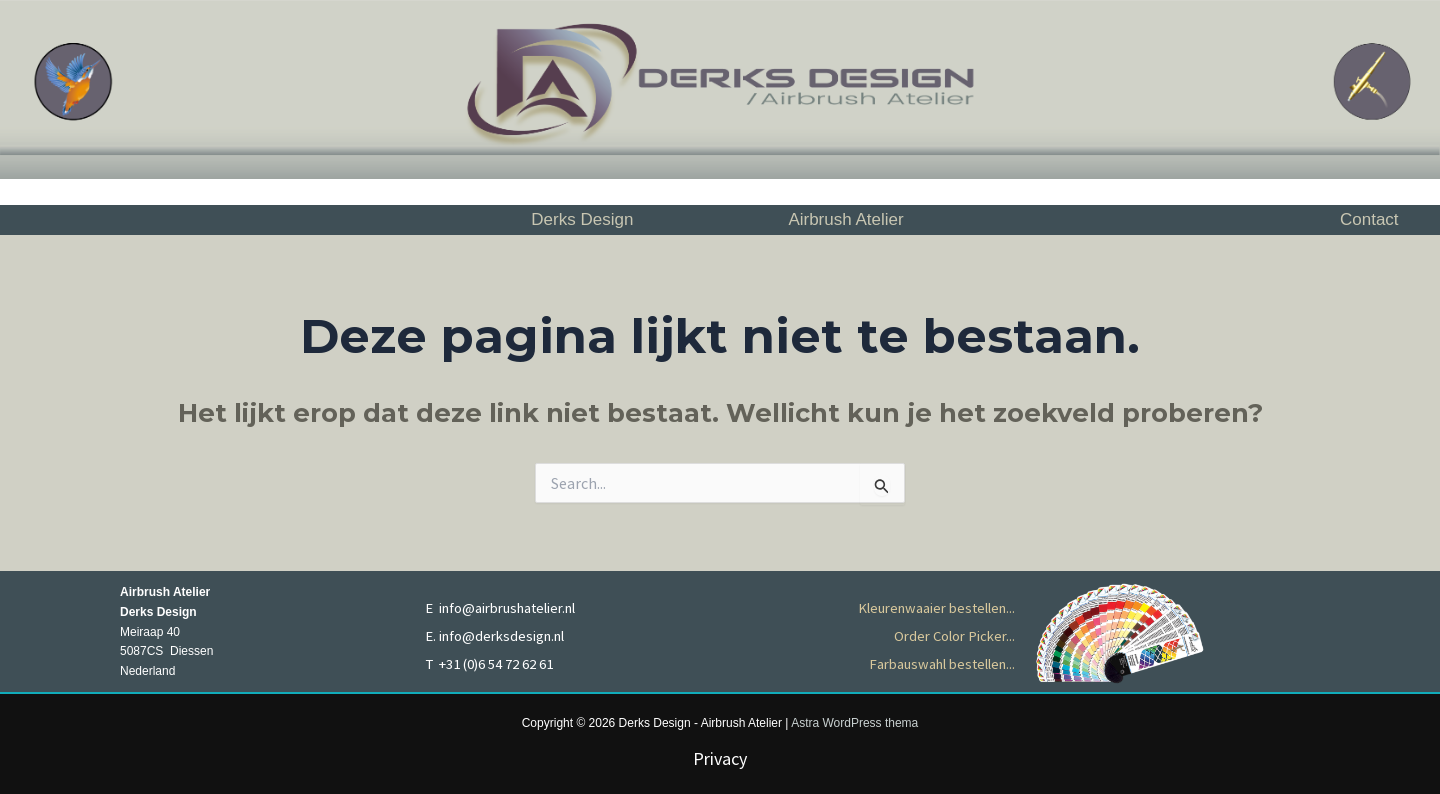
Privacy (720, 758)
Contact (1369, 219)
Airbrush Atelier (845, 219)
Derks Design (582, 219)
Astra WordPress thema (854, 723)
